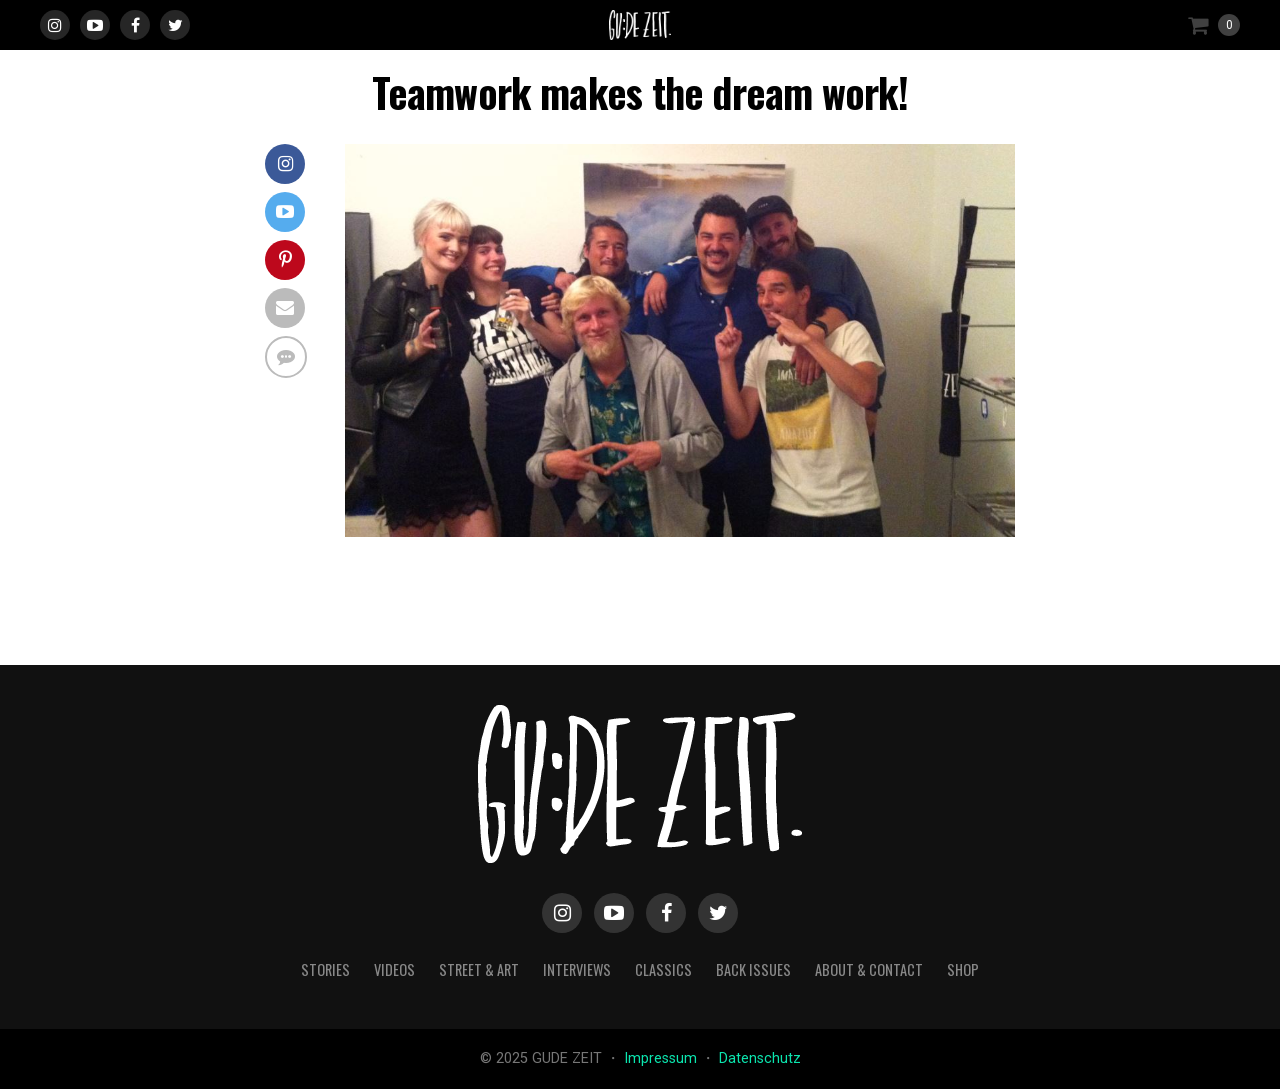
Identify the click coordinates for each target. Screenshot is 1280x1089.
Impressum (662, 1058)
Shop (963, 969)
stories (325, 969)
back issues (753, 969)
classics (663, 969)
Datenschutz (760, 1058)
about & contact (869, 969)
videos (394, 969)
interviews (577, 969)
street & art (479, 969)
